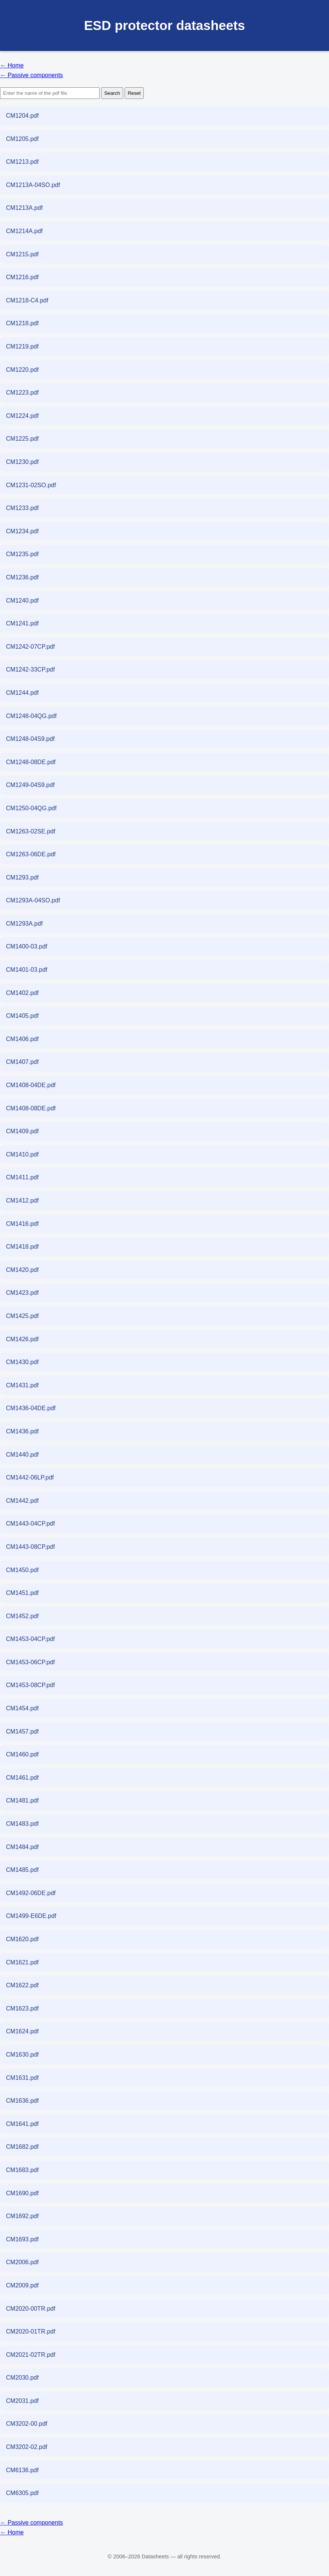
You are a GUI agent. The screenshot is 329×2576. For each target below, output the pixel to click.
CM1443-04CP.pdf (30, 1523)
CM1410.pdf (22, 1154)
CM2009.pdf (22, 2285)
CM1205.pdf (22, 139)
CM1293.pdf (22, 877)
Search (112, 93)
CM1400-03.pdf (26, 946)
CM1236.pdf (22, 577)
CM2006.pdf (22, 2262)
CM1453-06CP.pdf (30, 1662)
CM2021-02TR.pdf (30, 2355)
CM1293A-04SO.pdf (33, 900)
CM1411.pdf (22, 1177)
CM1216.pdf (22, 277)
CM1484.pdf (22, 1847)
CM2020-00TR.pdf (30, 2308)
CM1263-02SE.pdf (30, 831)
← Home (12, 65)
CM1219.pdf (22, 346)
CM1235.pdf (22, 554)
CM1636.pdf (22, 2100)
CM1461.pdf (22, 1777)
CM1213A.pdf (24, 208)
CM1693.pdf (22, 2239)
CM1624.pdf (22, 2031)
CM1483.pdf (22, 1824)
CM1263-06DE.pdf (31, 854)
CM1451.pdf (22, 1593)
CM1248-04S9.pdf (30, 739)
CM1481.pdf (22, 1800)
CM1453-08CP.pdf (30, 1685)
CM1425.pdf (22, 1316)
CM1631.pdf (22, 2078)
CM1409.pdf (22, 1131)
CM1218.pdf (22, 323)
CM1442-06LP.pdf (30, 1477)
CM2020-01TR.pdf (30, 2331)
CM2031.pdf (22, 2401)
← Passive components (31, 75)
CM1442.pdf (22, 1500)
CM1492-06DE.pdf (31, 1893)
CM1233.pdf (22, 508)
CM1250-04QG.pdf (31, 808)
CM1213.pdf (22, 162)
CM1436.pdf (22, 1431)
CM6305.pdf (22, 2493)
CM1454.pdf (22, 1708)
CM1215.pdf (22, 254)
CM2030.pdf (22, 2377)
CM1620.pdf (22, 1939)
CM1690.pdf (22, 2193)
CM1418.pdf (22, 1246)
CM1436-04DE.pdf (31, 1408)
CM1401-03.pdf (26, 969)
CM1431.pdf (22, 1385)
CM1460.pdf (22, 1754)
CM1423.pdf (22, 1292)
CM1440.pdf (22, 1454)
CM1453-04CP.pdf (30, 1639)
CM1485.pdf (22, 1870)
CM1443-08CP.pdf (30, 1547)
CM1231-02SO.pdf (31, 485)
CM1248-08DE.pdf (31, 762)
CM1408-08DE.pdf (31, 1108)
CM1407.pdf (22, 1062)
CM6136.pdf (22, 2470)
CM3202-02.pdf (26, 2447)
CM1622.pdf (22, 1985)
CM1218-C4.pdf (27, 300)
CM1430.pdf (22, 1362)
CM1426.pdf (22, 1339)
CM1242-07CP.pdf (30, 646)
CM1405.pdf (22, 1016)
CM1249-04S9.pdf (30, 785)
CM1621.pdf (22, 1962)
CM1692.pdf (22, 2216)
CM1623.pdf (22, 2008)
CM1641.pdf (22, 2124)
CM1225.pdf (22, 438)
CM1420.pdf (22, 1270)
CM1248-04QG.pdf (31, 716)
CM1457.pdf (22, 1731)
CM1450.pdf (22, 1570)
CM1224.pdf (22, 416)
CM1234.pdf (22, 531)
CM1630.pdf (22, 2054)
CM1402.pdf (22, 993)
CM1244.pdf (22, 693)
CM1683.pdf (22, 2170)
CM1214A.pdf (24, 231)
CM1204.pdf (22, 115)
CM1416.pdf (22, 1224)
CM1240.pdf (22, 600)
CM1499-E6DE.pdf (31, 1916)
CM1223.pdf (22, 392)
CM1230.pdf (22, 462)
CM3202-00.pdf (26, 2423)
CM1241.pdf (22, 623)
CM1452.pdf (22, 1616)
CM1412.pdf (22, 1200)
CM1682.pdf (22, 2147)
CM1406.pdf (22, 1039)
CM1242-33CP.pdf (30, 669)
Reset (134, 93)
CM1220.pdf (22, 370)
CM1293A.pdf (24, 923)
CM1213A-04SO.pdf (33, 185)
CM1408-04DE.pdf (31, 1085)
